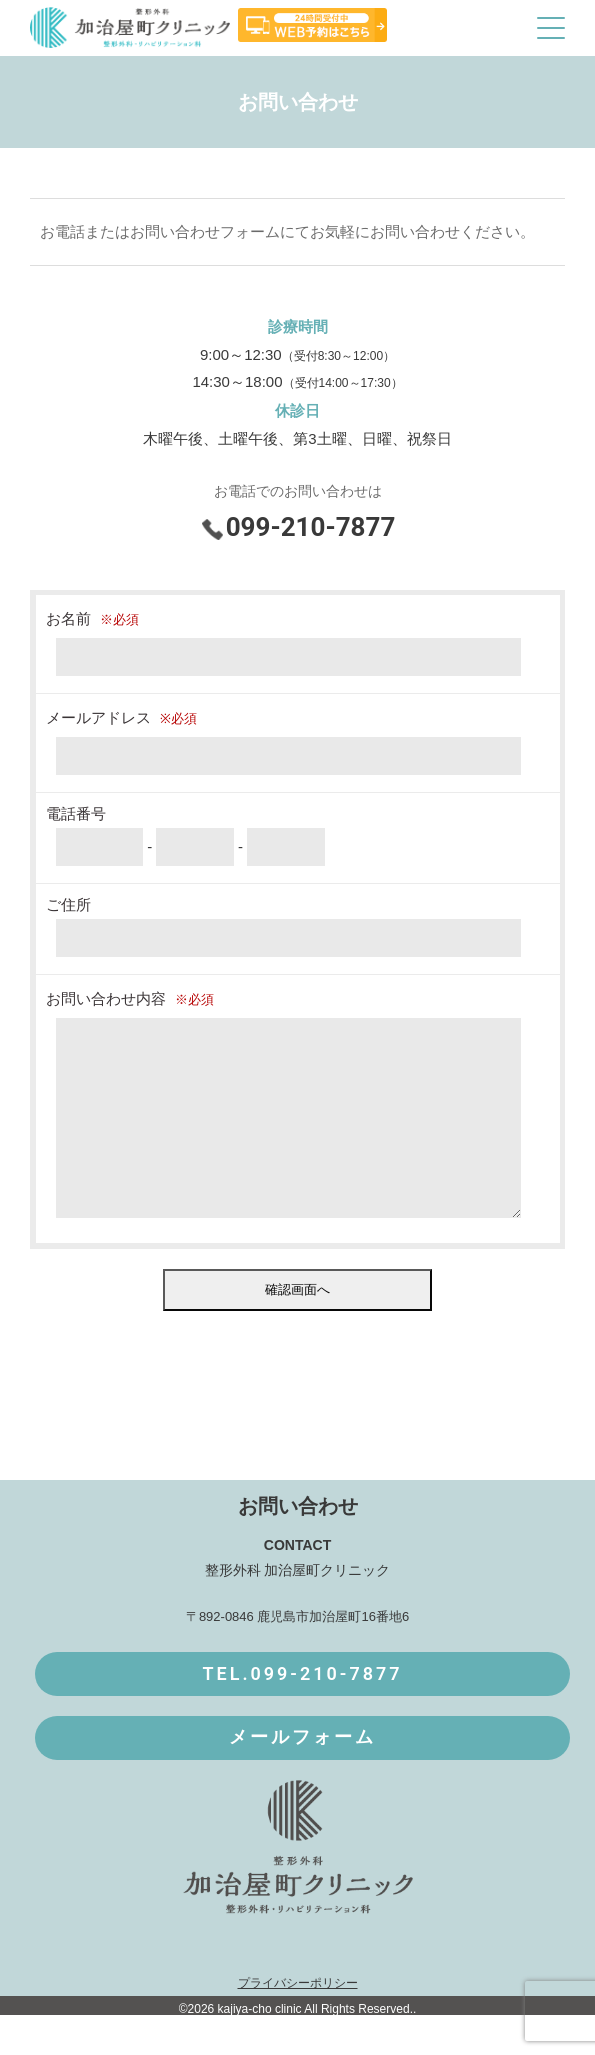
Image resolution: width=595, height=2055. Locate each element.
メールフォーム (302, 1777)
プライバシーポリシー (298, 2023)
